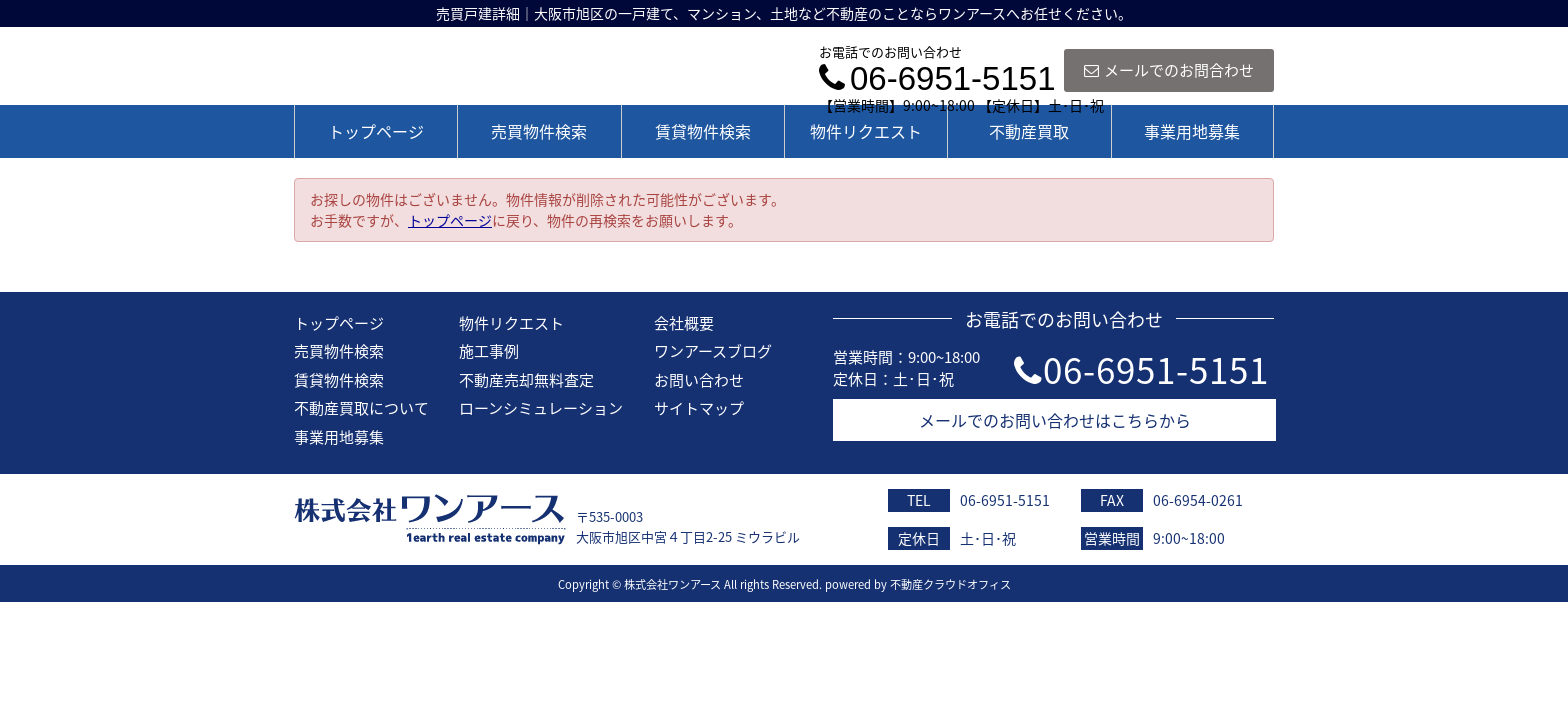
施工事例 (489, 351)
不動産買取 (1029, 131)
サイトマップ (699, 408)
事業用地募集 (1192, 131)
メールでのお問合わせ (1169, 70)
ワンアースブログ (713, 351)
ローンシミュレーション (541, 408)
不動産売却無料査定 (526, 380)
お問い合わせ (699, 380)
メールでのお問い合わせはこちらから (1055, 420)
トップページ (376, 131)
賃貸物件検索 (703, 131)
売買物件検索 (539, 131)
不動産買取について (361, 408)
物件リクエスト (866, 131)
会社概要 (684, 323)
